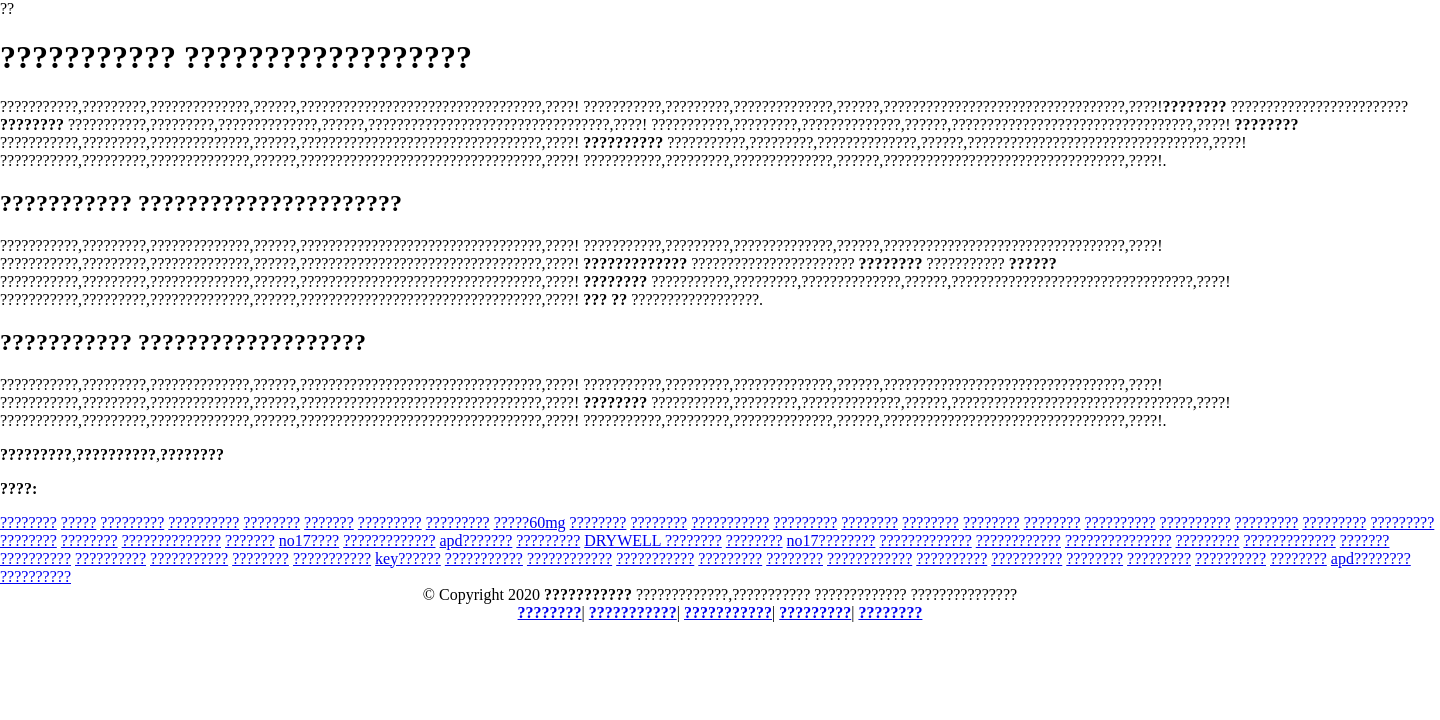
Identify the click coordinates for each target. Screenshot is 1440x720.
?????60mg (530, 522)
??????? (329, 522)
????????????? (389, 540)
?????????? (203, 522)
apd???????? (1371, 558)
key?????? (408, 558)
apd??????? (476, 540)
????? (79, 522)
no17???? (309, 540)
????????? (132, 522)
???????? (28, 522)
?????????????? (171, 540)
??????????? (730, 522)
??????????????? (1118, 540)
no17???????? (831, 540)
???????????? (1018, 540)
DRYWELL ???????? (653, 540)
